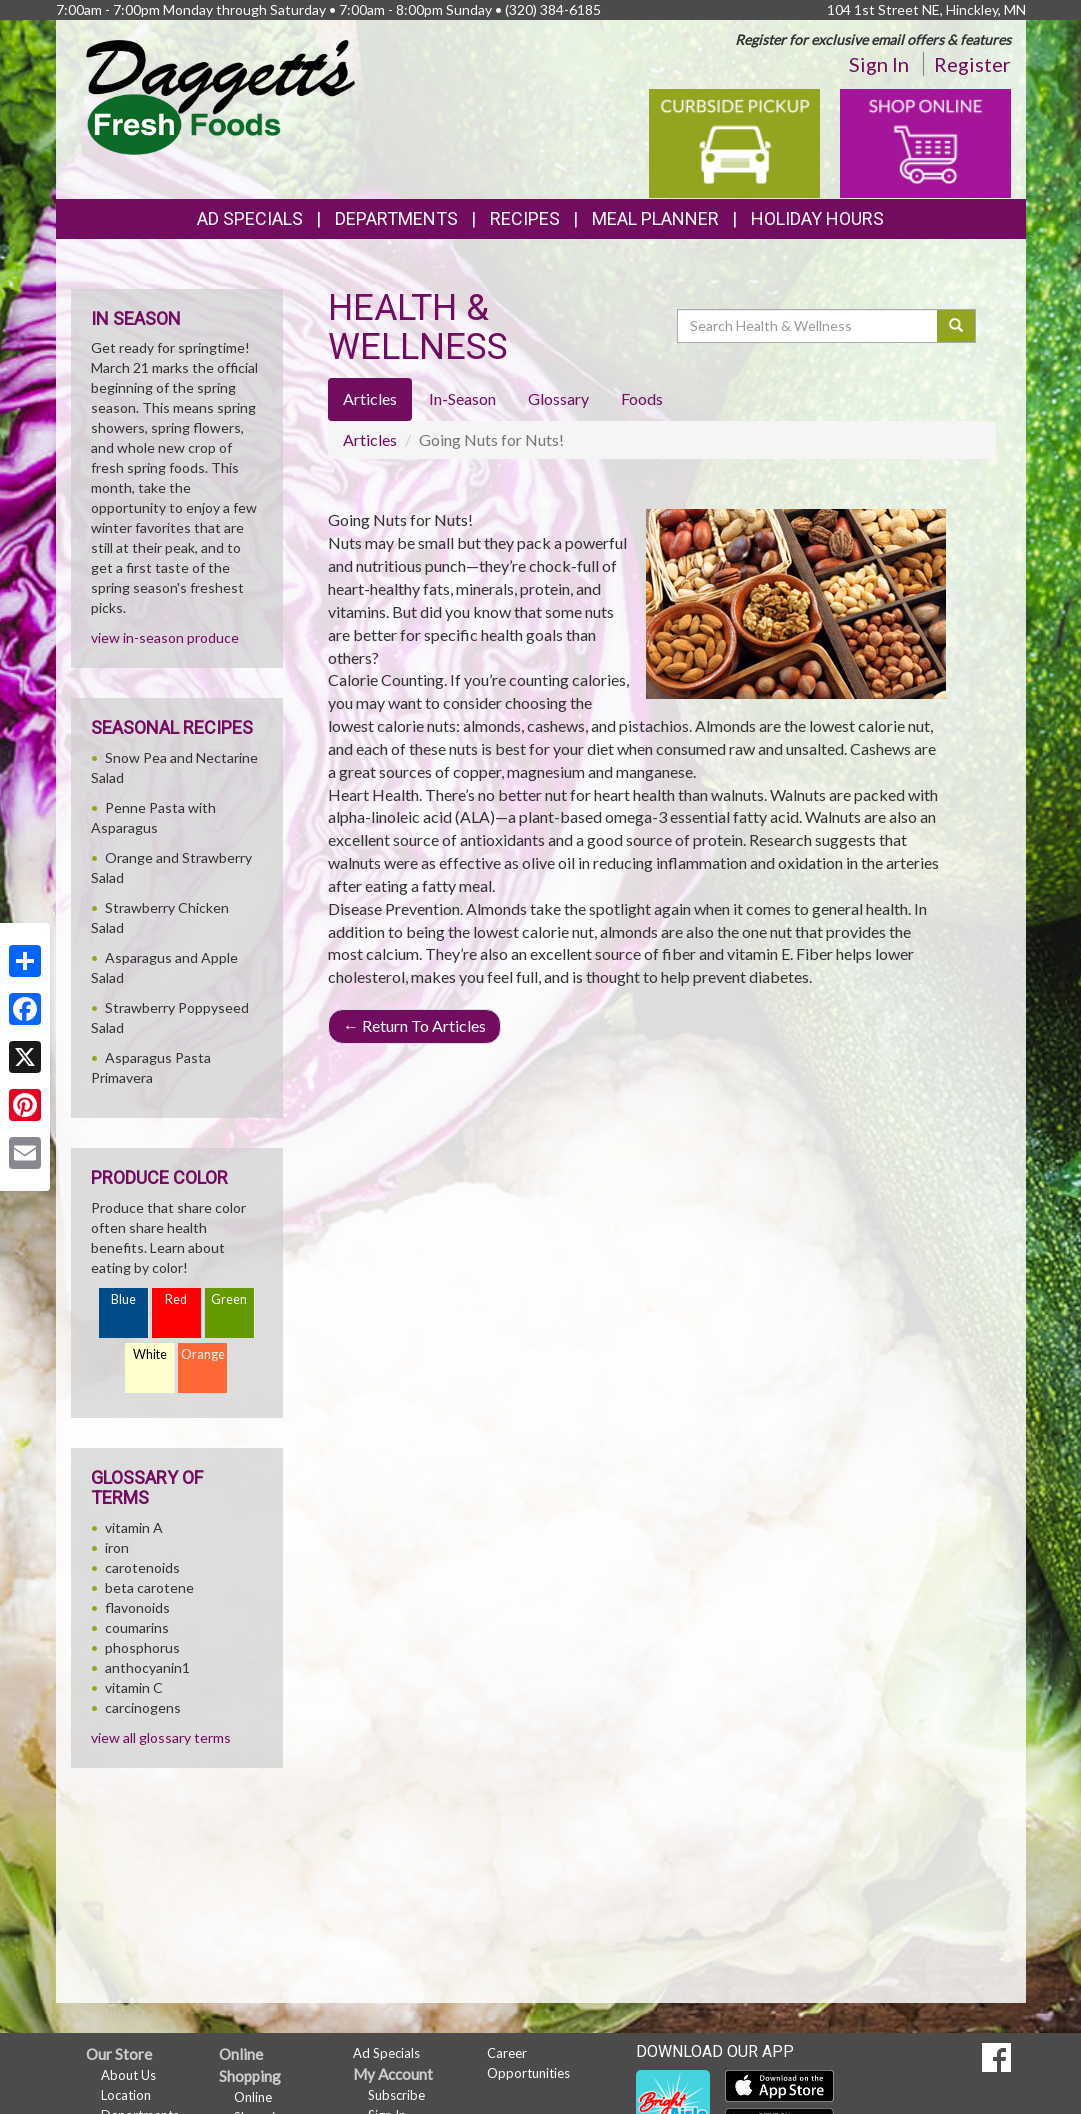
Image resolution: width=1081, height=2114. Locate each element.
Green (229, 1299)
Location (126, 2095)
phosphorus (142, 1647)
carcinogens (143, 1707)
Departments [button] (396, 218)
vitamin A (134, 1527)
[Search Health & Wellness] (809, 326)
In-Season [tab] (462, 398)
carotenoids (142, 1567)
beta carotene (149, 1587)
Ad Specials (250, 218)
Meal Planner (655, 218)
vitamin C (134, 1687)
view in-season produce (165, 637)
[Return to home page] (220, 95)
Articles (370, 439)
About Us (128, 2075)
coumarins (137, 1627)
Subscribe (396, 2095)
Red (176, 1299)
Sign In (879, 64)
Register (972, 64)
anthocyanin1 (147, 1667)
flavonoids (137, 1607)
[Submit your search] (956, 326)
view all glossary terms (161, 1737)
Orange (203, 1354)
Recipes (525, 218)
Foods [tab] (642, 398)
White (150, 1354)
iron (117, 1547)
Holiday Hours (817, 218)
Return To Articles (414, 1025)
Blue (123, 1299)
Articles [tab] (370, 398)
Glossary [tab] (558, 398)
